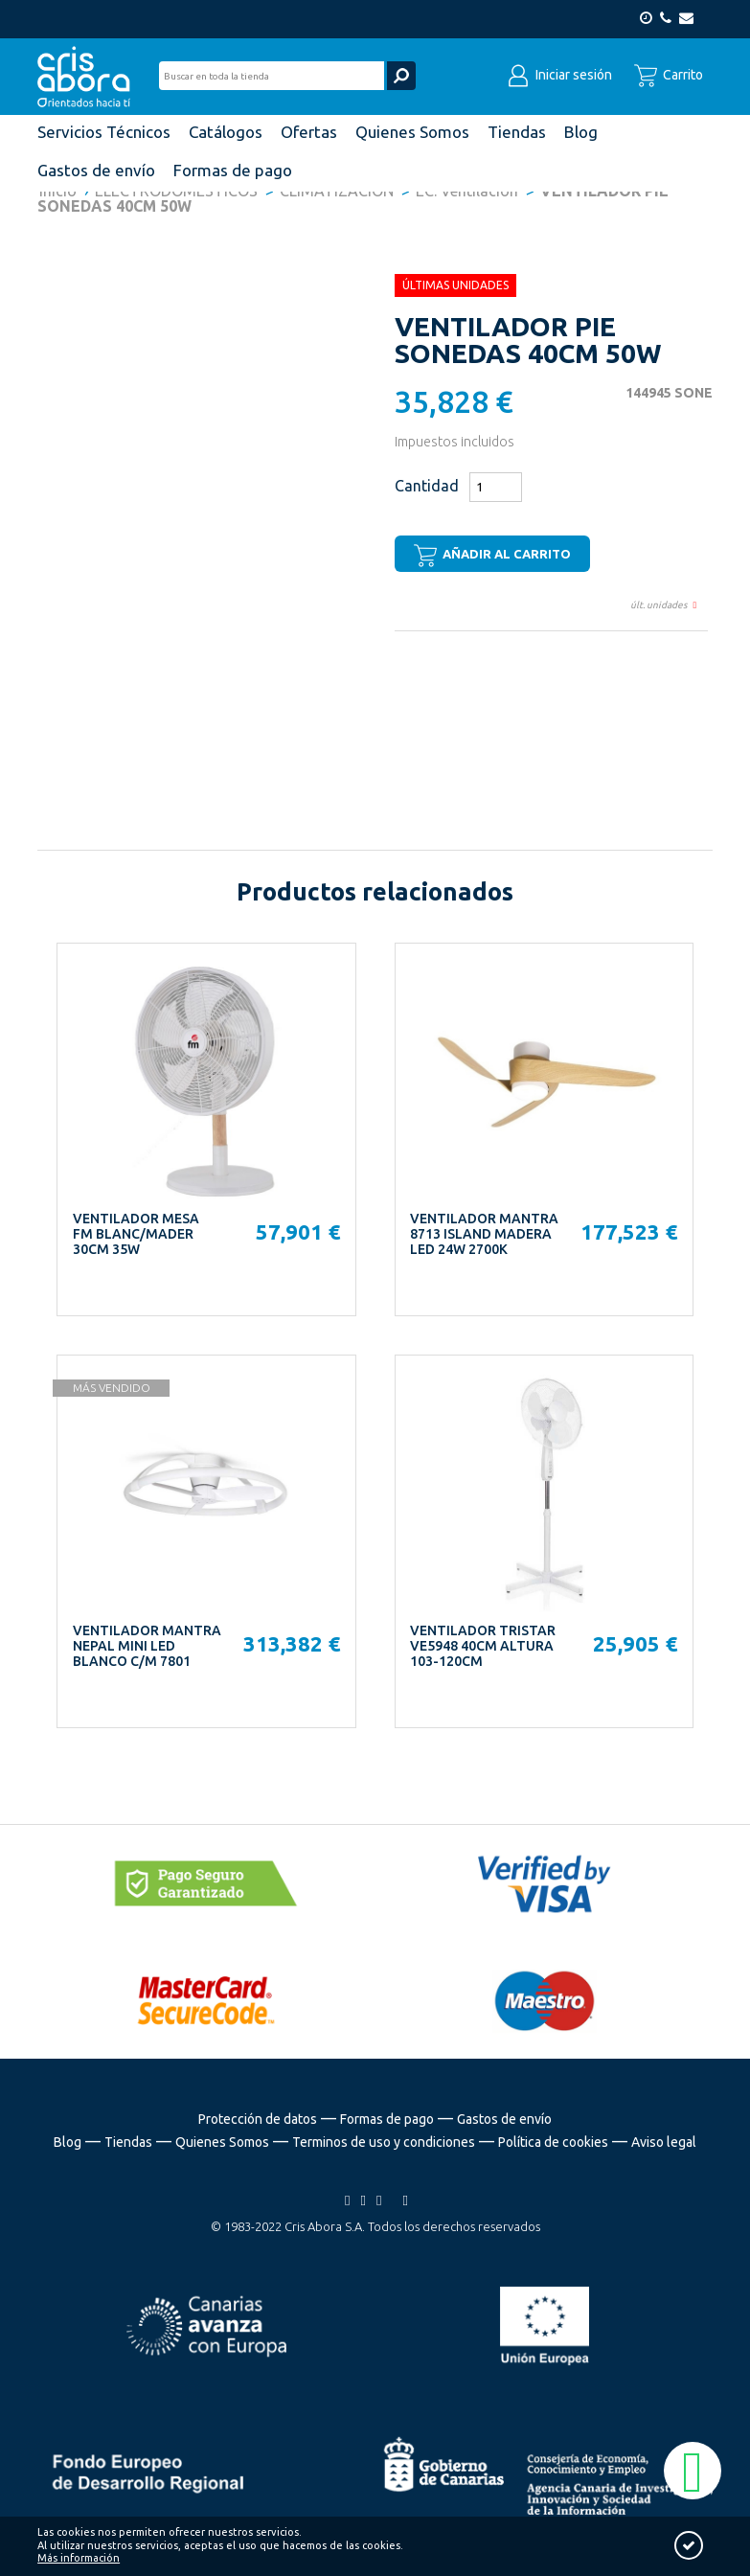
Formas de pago (387, 2119)
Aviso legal (663, 2142)
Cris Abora (89, 76)
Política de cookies (553, 2142)
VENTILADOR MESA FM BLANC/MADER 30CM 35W (136, 1234)
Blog (67, 2142)
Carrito (668, 74)
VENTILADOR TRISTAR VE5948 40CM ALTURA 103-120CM (483, 1646)
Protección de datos (257, 2119)
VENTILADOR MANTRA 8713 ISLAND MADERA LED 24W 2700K (484, 1234)
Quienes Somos (222, 2142)
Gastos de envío (504, 2119)
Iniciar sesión (559, 74)
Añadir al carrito (492, 555)
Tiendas (128, 2142)
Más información (78, 2558)
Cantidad (427, 485)
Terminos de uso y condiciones (383, 2142)
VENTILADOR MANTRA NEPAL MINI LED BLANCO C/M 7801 (147, 1646)
